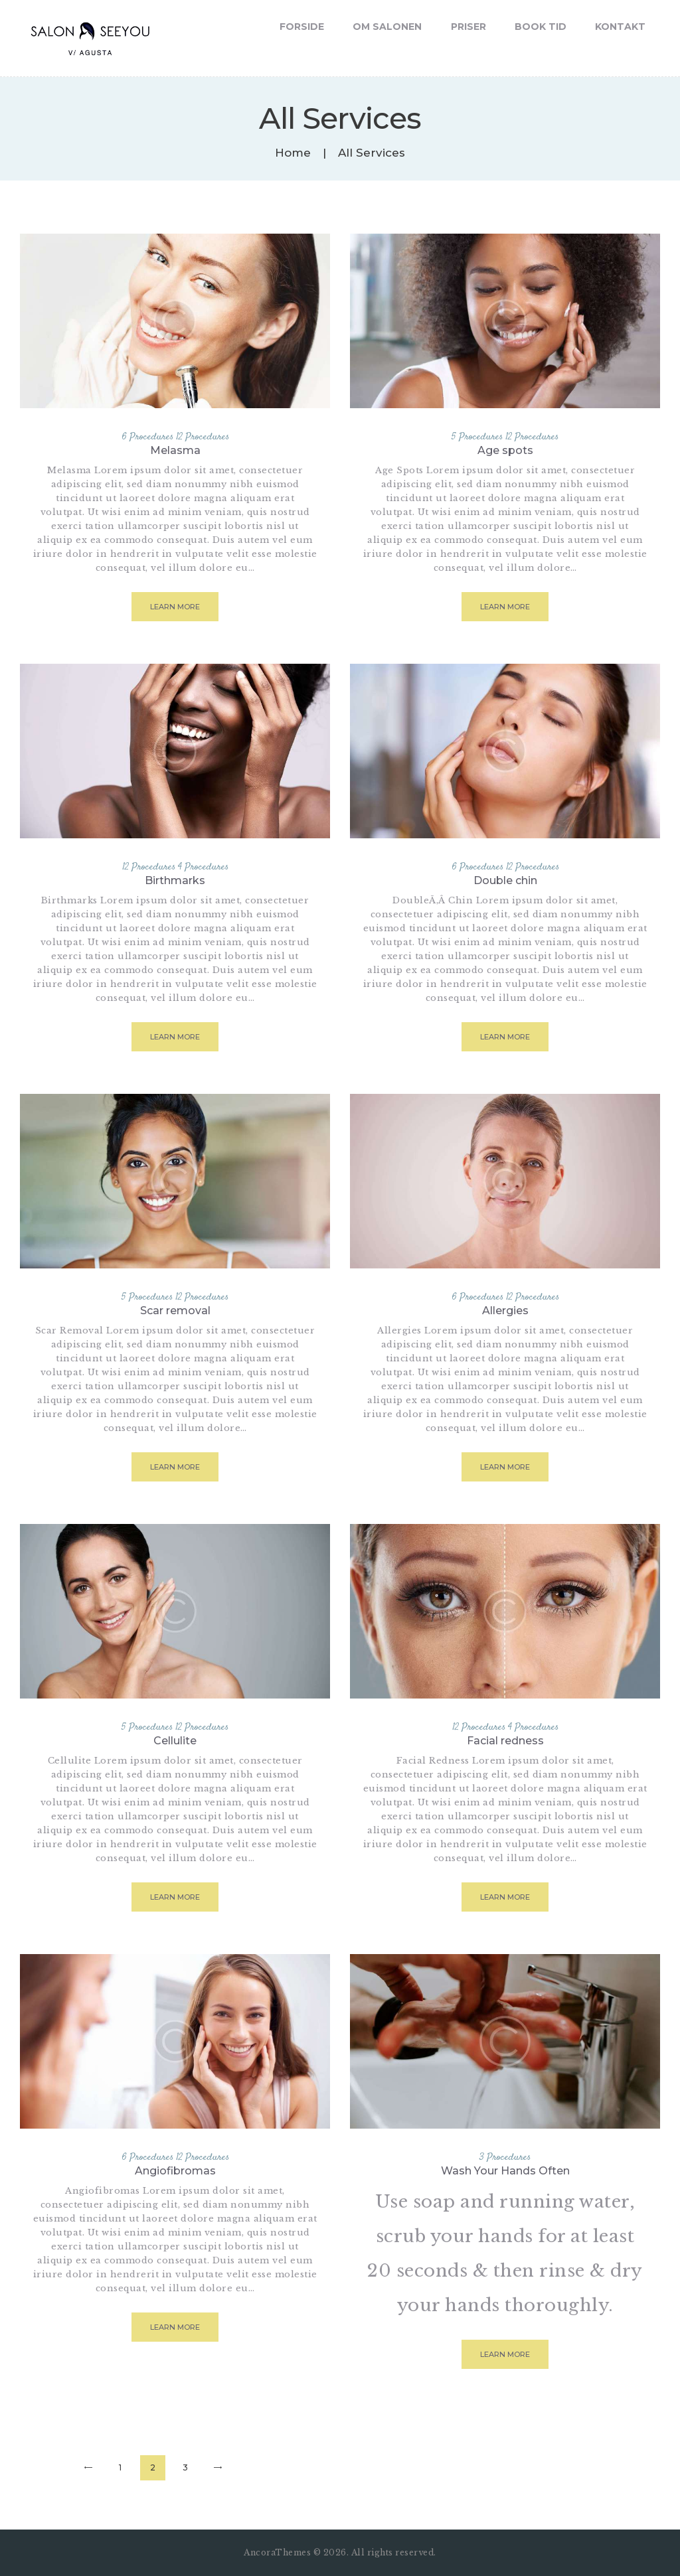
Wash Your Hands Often (505, 2170)
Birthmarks (175, 880)
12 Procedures (202, 437)
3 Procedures (505, 2157)
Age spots (505, 450)
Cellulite (175, 1740)
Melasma (175, 450)
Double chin (505, 880)
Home (293, 153)
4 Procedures (203, 867)
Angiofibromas (175, 2170)
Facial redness (505, 1740)
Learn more (175, 606)
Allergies (505, 1310)
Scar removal (175, 1310)
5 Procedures (477, 437)
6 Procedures (147, 437)
